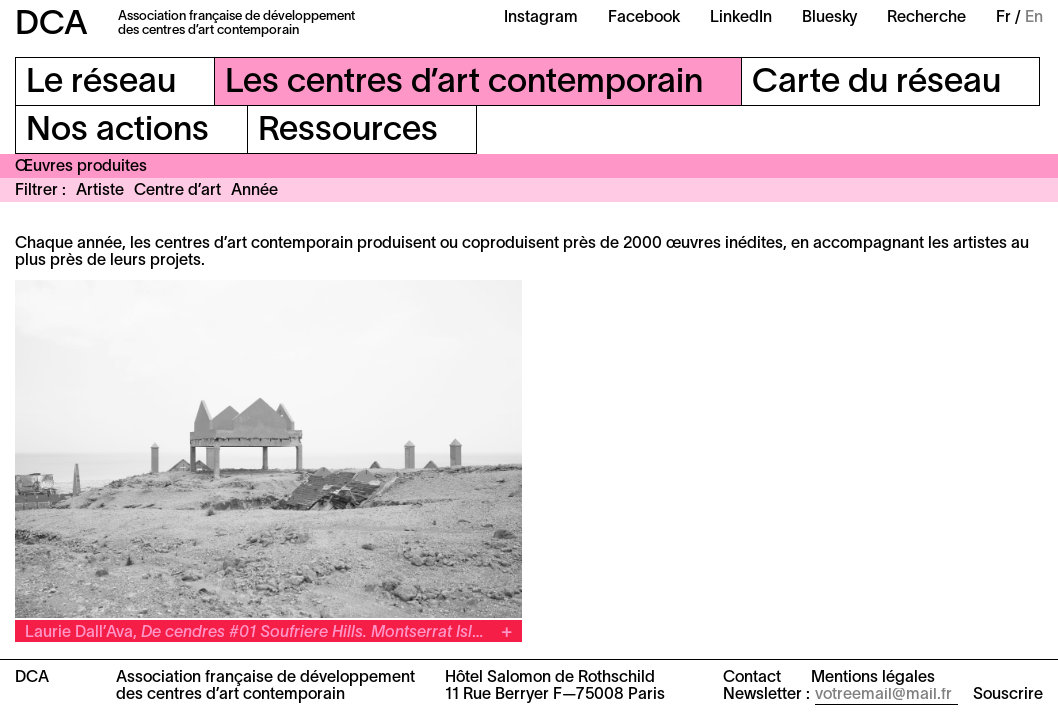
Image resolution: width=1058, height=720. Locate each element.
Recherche (926, 18)
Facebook (644, 18)
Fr (1003, 18)
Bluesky (829, 18)
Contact (752, 678)
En (1034, 18)
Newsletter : (766, 695)
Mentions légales (873, 678)
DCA (51, 25)
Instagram (541, 18)
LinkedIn (741, 18)
